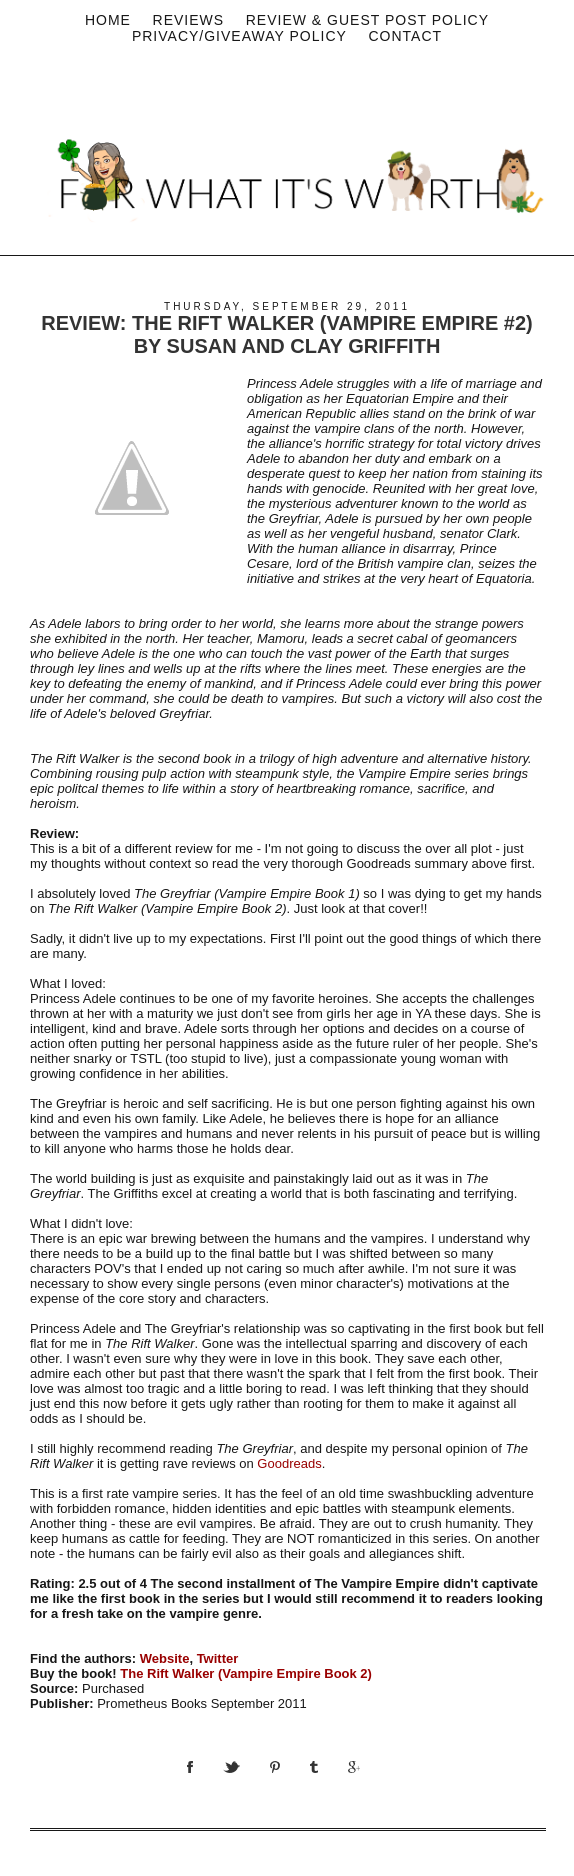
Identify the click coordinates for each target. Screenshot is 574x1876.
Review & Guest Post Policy (367, 20)
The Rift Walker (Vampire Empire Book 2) (246, 1673)
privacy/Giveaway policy (239, 36)
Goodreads (289, 1463)
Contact (405, 36)
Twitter (218, 1658)
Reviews (189, 20)
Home (108, 20)
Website (165, 1658)
